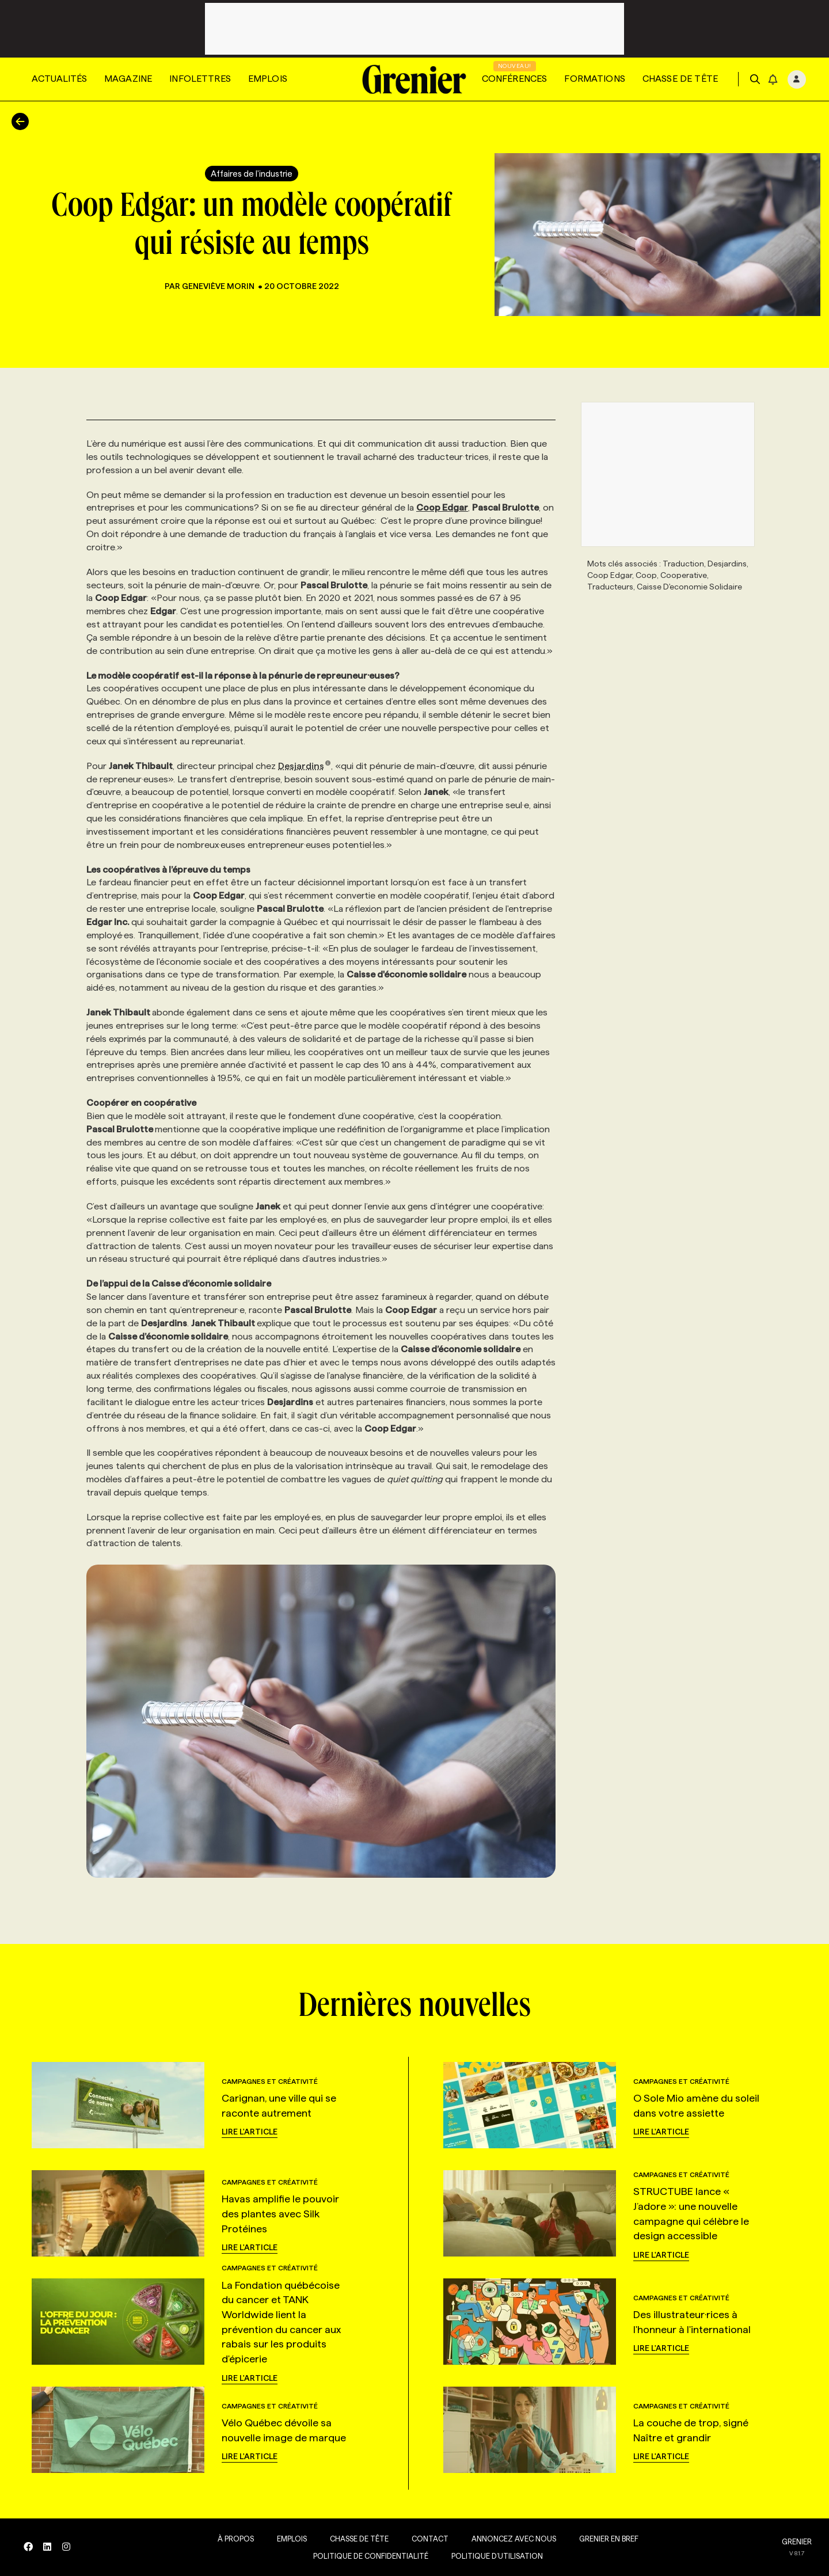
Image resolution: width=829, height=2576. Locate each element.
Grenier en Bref (605, 2539)
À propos (232, 2539)
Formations (594, 78)
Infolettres (200, 78)
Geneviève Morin (219, 286)
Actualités (59, 78)
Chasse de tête (680, 78)
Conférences (514, 78)
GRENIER (797, 2541)
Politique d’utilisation (493, 2556)
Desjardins (304, 766)
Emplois (267, 78)
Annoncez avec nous (510, 2539)
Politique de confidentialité (367, 2556)
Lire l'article (249, 2131)
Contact (426, 2539)
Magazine (128, 78)
